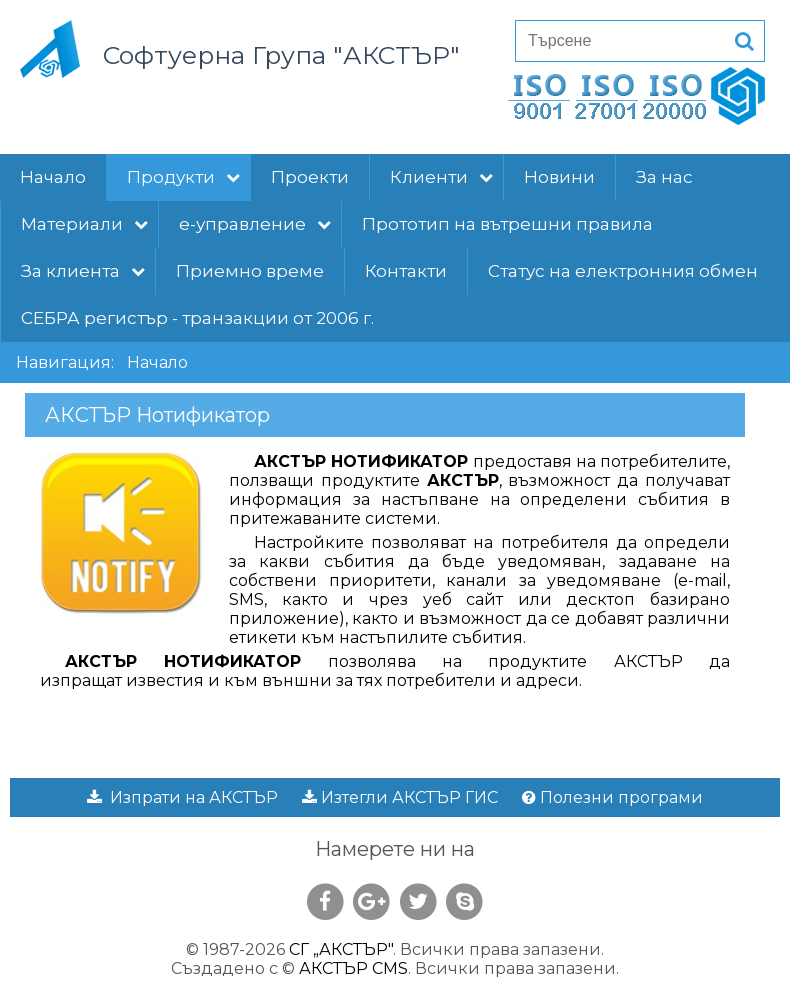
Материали (84, 224)
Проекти (310, 177)
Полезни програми (612, 797)
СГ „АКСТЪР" (341, 949)
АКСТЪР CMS (353, 968)
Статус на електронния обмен (623, 271)
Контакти (406, 271)
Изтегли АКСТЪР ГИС (400, 797)
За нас (664, 177)
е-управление (255, 224)
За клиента (83, 271)
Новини (559, 177)
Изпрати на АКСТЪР (182, 797)
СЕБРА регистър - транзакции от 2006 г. (197, 318)
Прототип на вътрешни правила (507, 224)
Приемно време (250, 271)
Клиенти (441, 177)
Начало (53, 177)
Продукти (183, 177)
